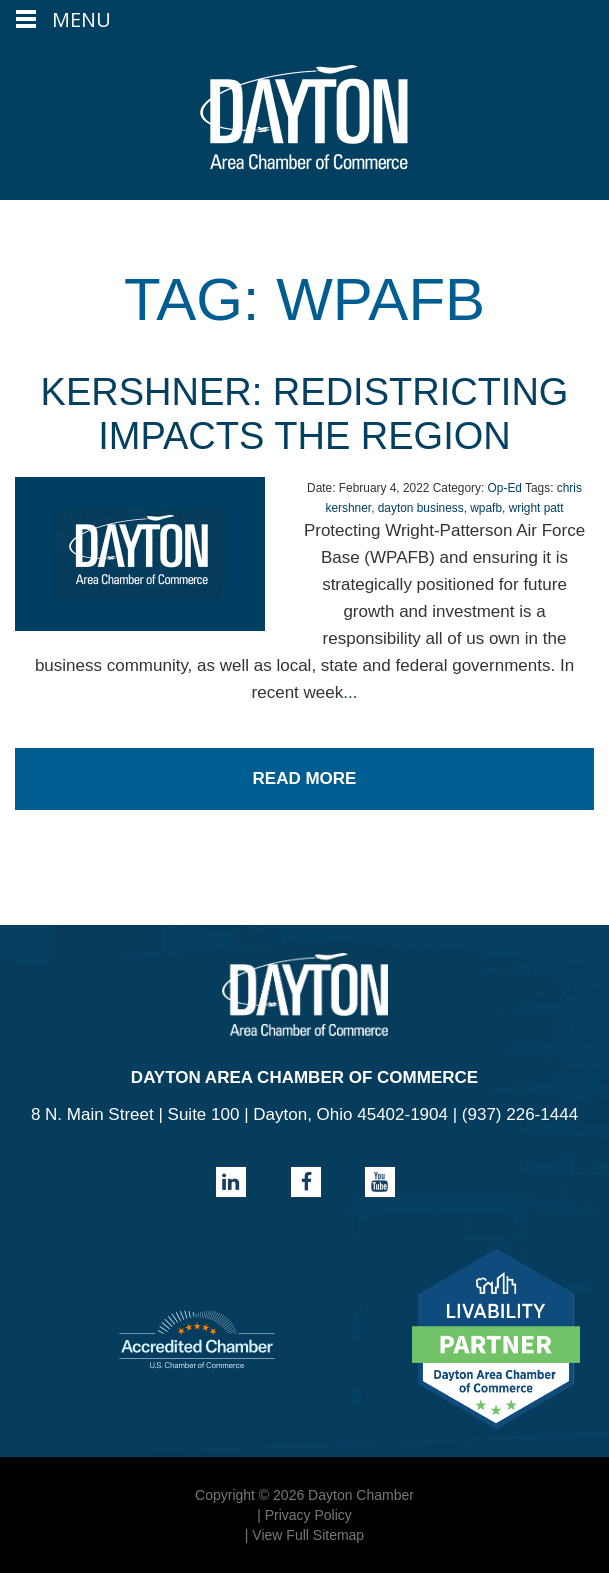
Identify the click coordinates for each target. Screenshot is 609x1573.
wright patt (536, 508)
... (350, 692)
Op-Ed (505, 488)
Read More (305, 778)
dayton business (421, 508)
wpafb (486, 508)
